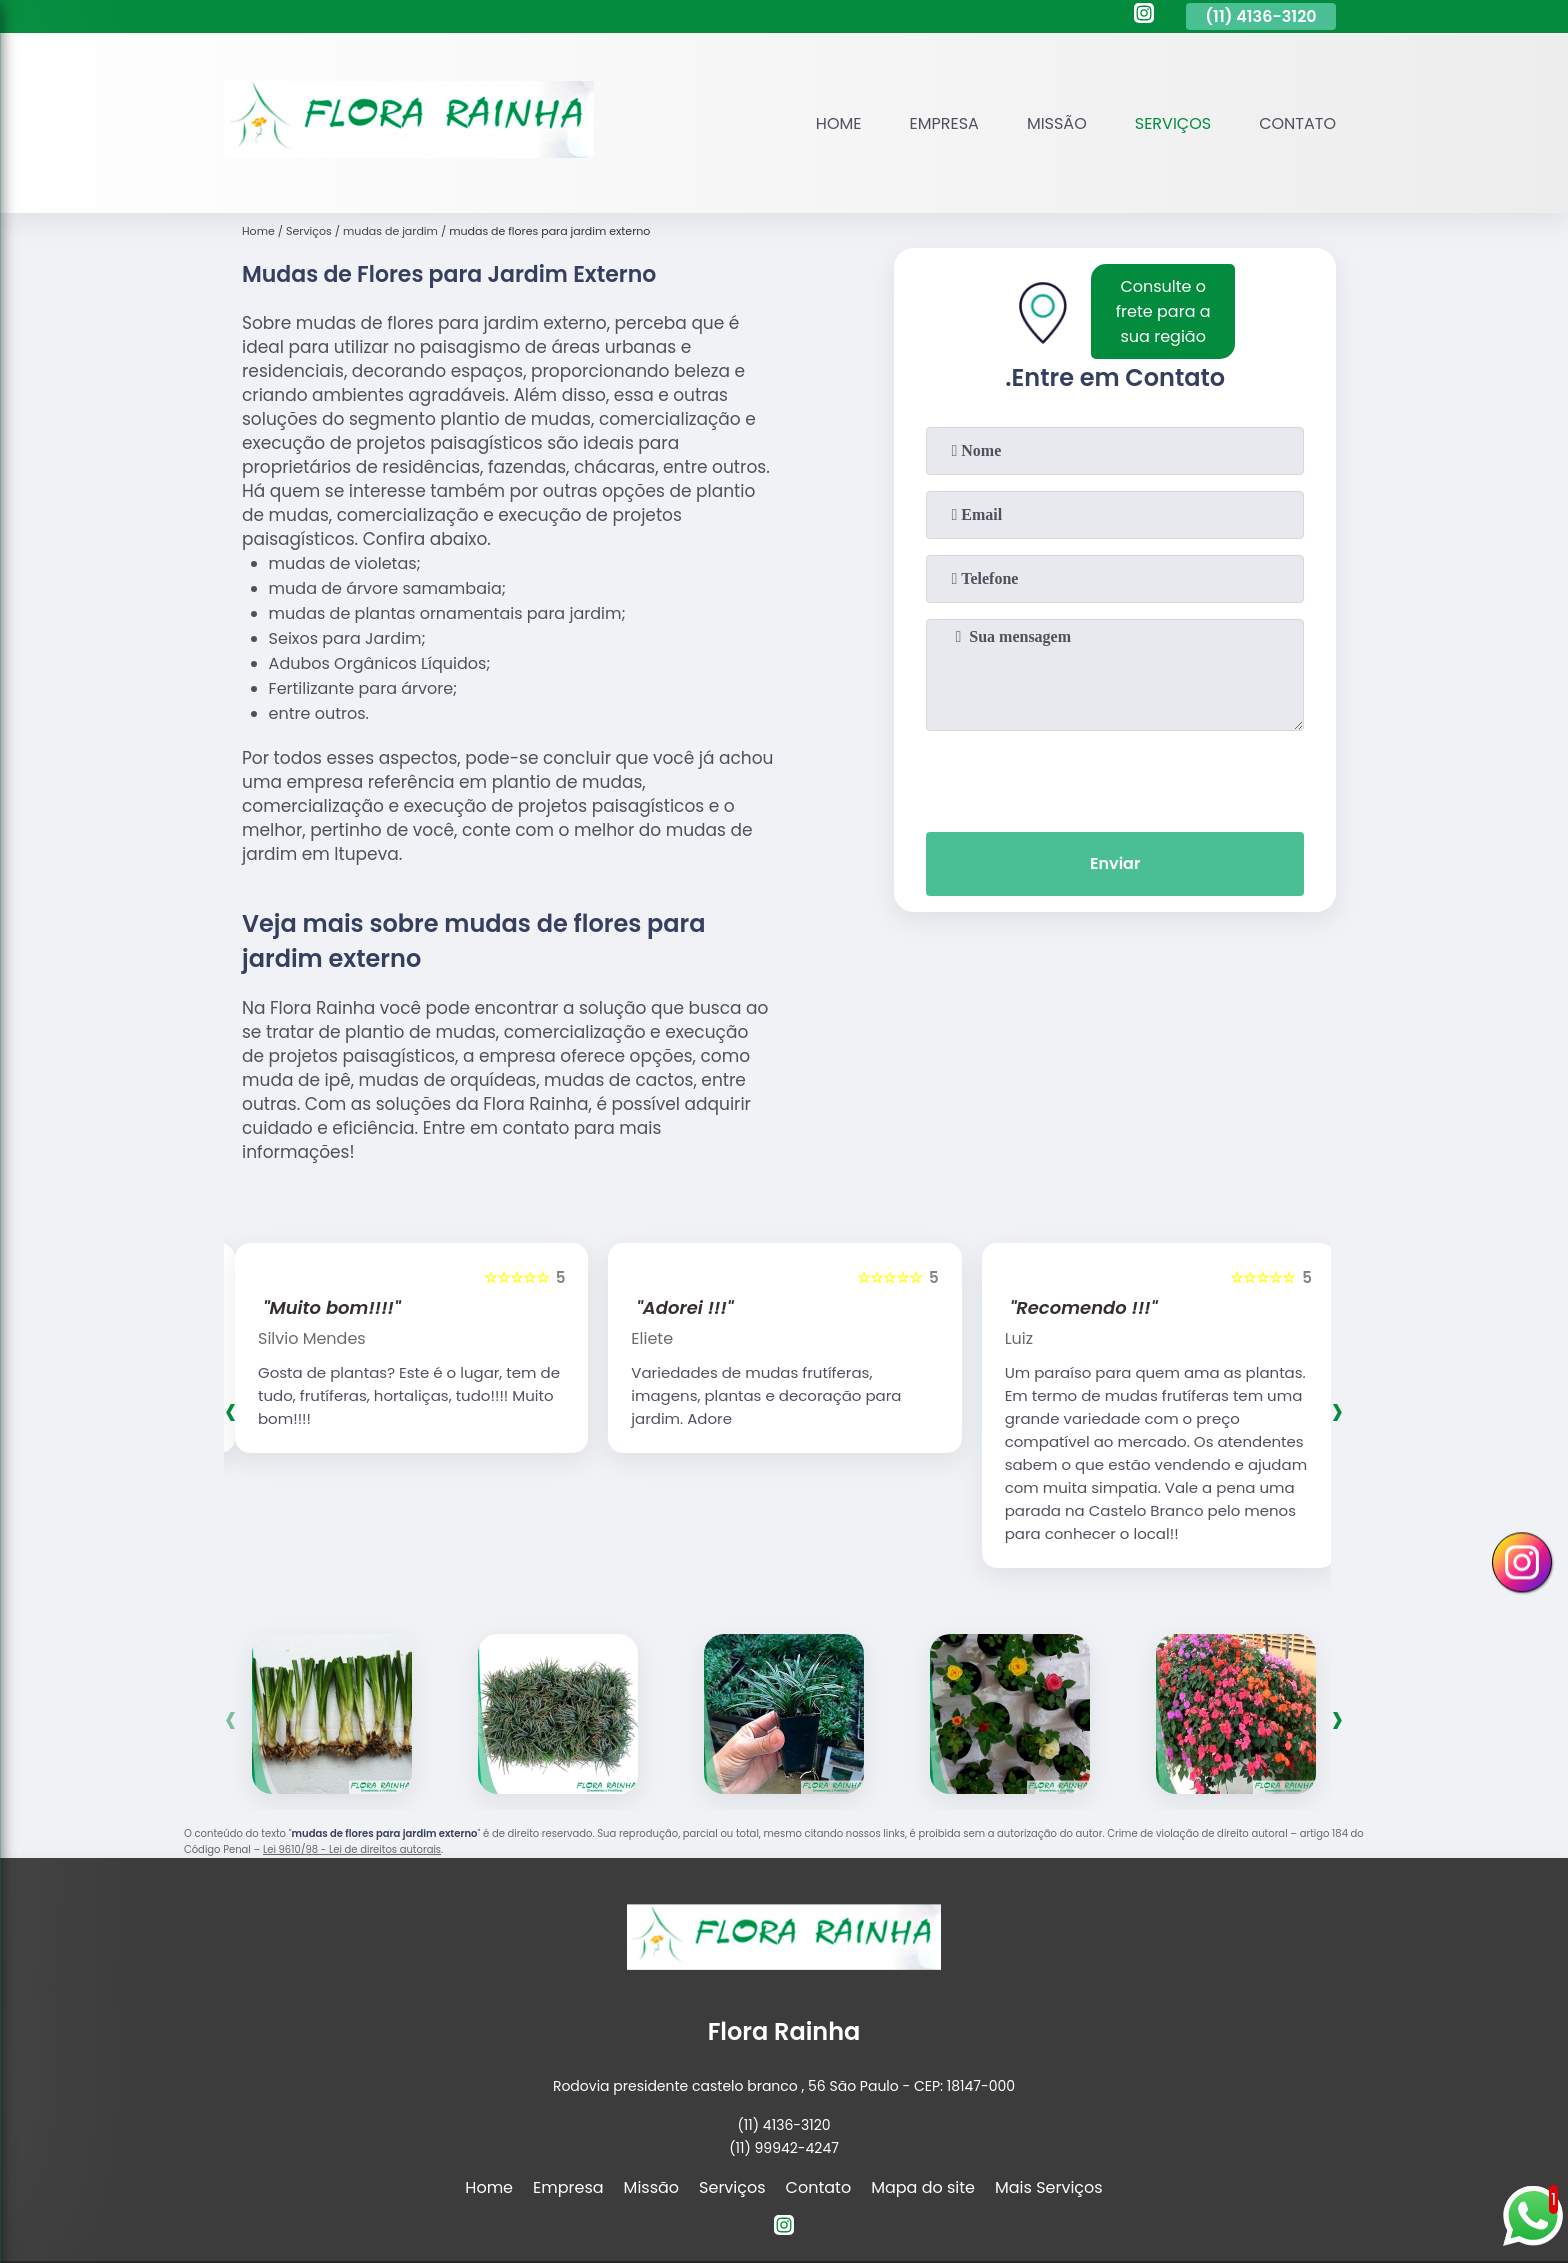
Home (839, 123)
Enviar (1115, 863)
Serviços (1173, 123)
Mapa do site (923, 2187)
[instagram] (1144, 16)
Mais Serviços (1049, 2187)
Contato (1297, 123)
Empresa (944, 123)
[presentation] (1115, 777)
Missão (1057, 123)
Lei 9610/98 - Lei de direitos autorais (352, 1849)
